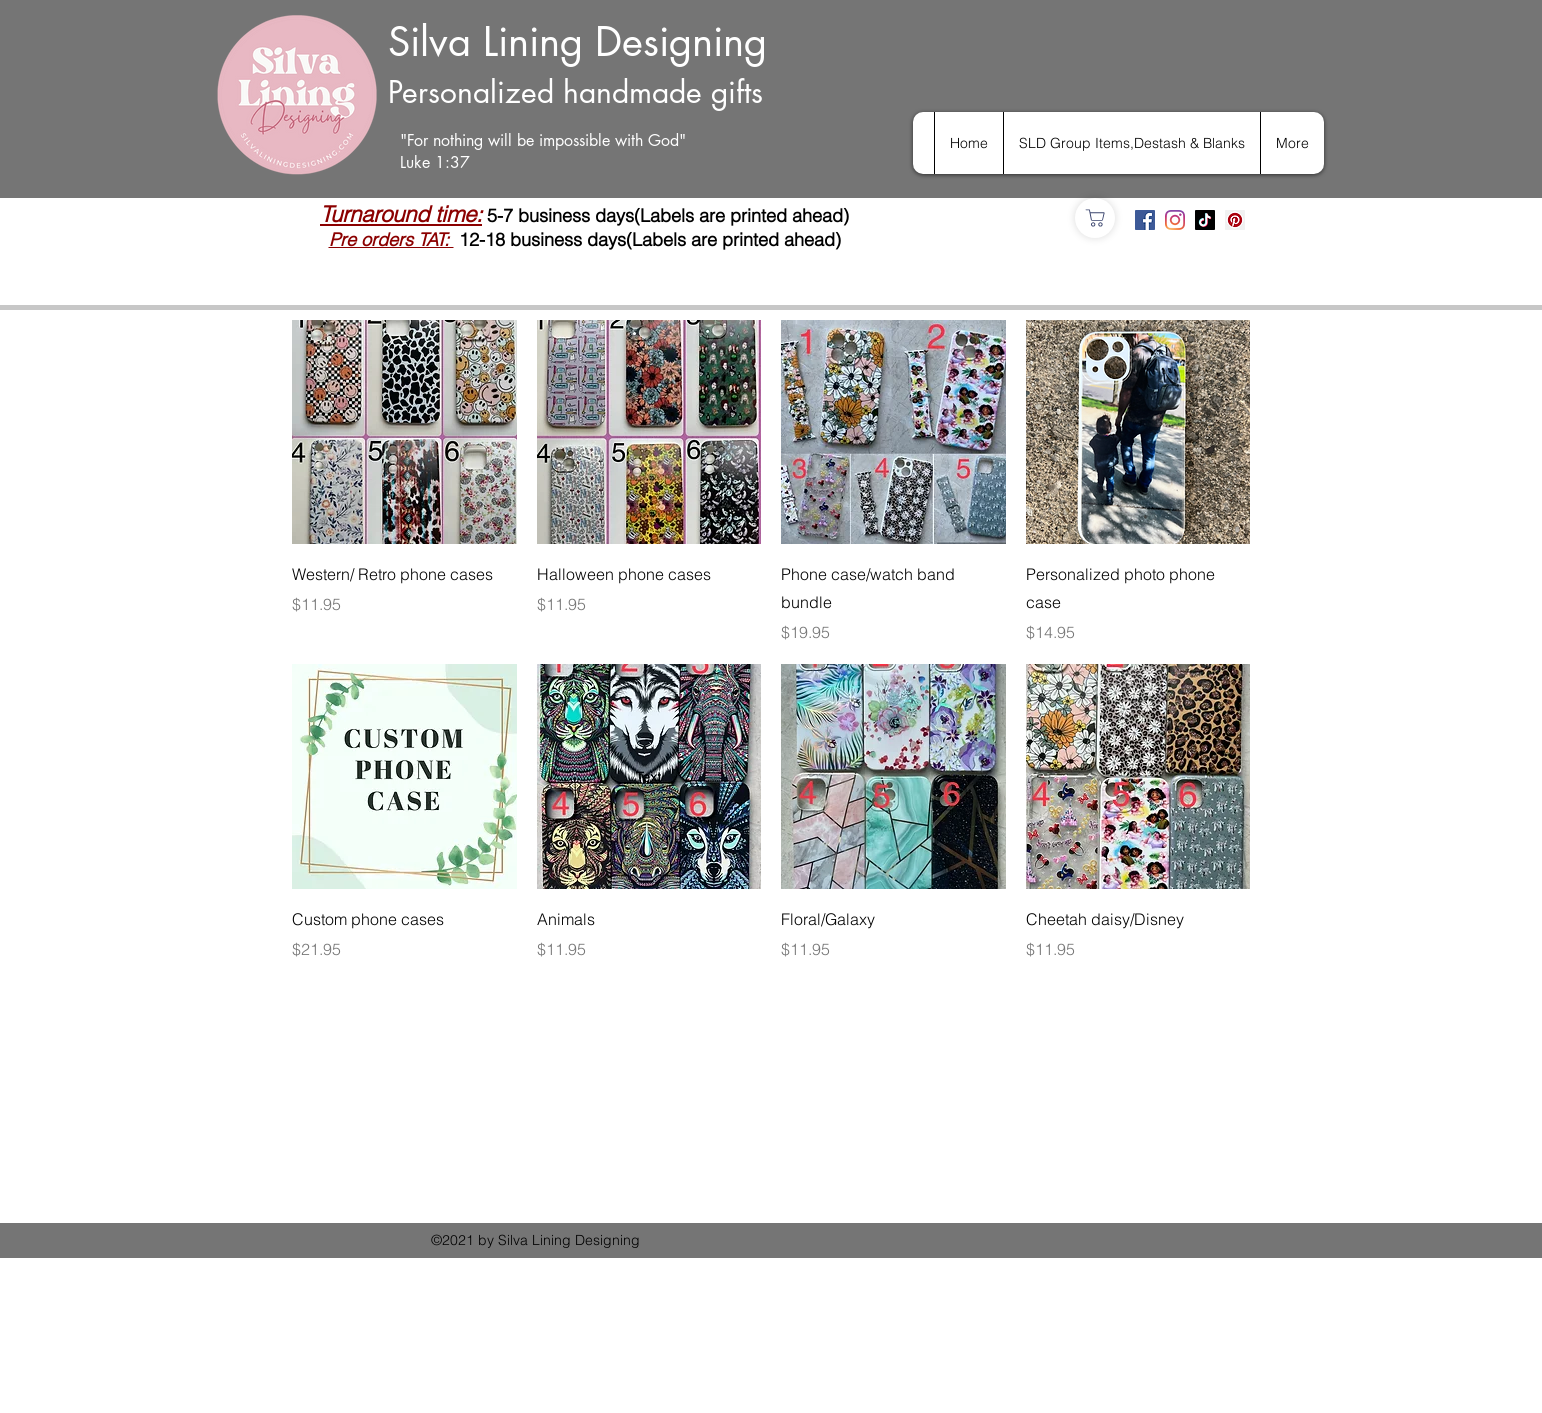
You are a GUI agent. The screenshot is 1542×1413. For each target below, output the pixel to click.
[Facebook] (1145, 220)
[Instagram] (1175, 220)
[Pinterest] (1235, 220)
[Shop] (1095, 218)
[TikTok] (1205, 220)
